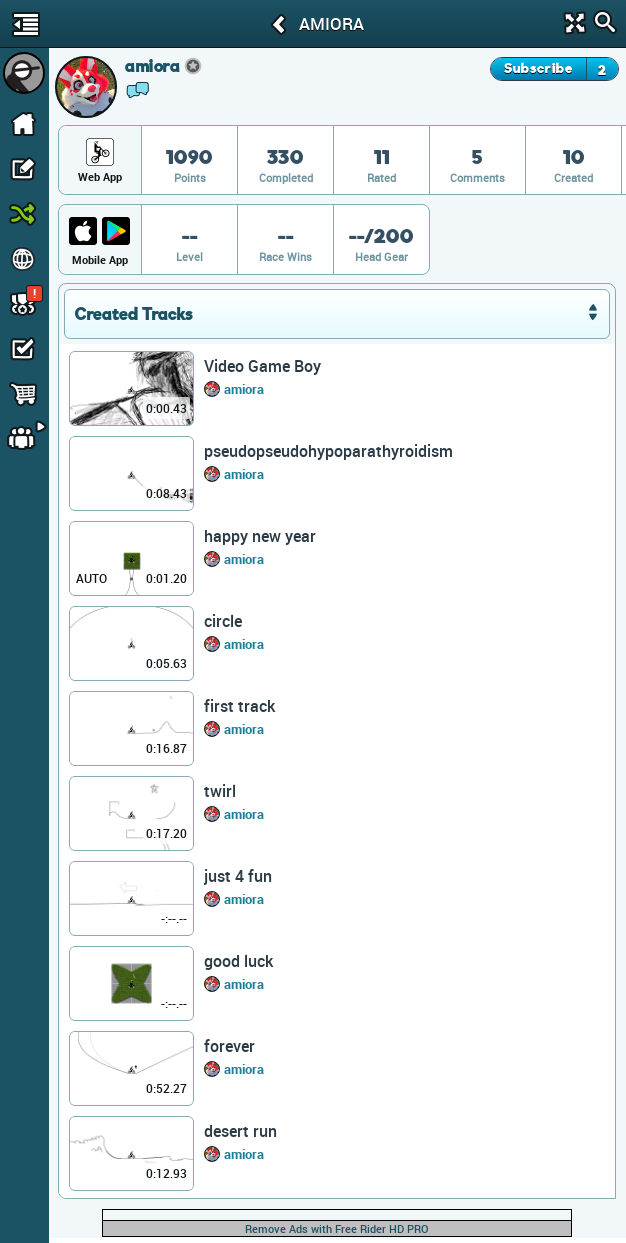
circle (223, 621)
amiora (244, 389)
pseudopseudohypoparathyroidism (328, 451)
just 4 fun (238, 876)
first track (239, 706)
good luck (238, 961)
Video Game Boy (262, 366)
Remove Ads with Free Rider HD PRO (337, 1228)
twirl (220, 791)
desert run (240, 1131)
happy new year (260, 536)
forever (229, 1046)
